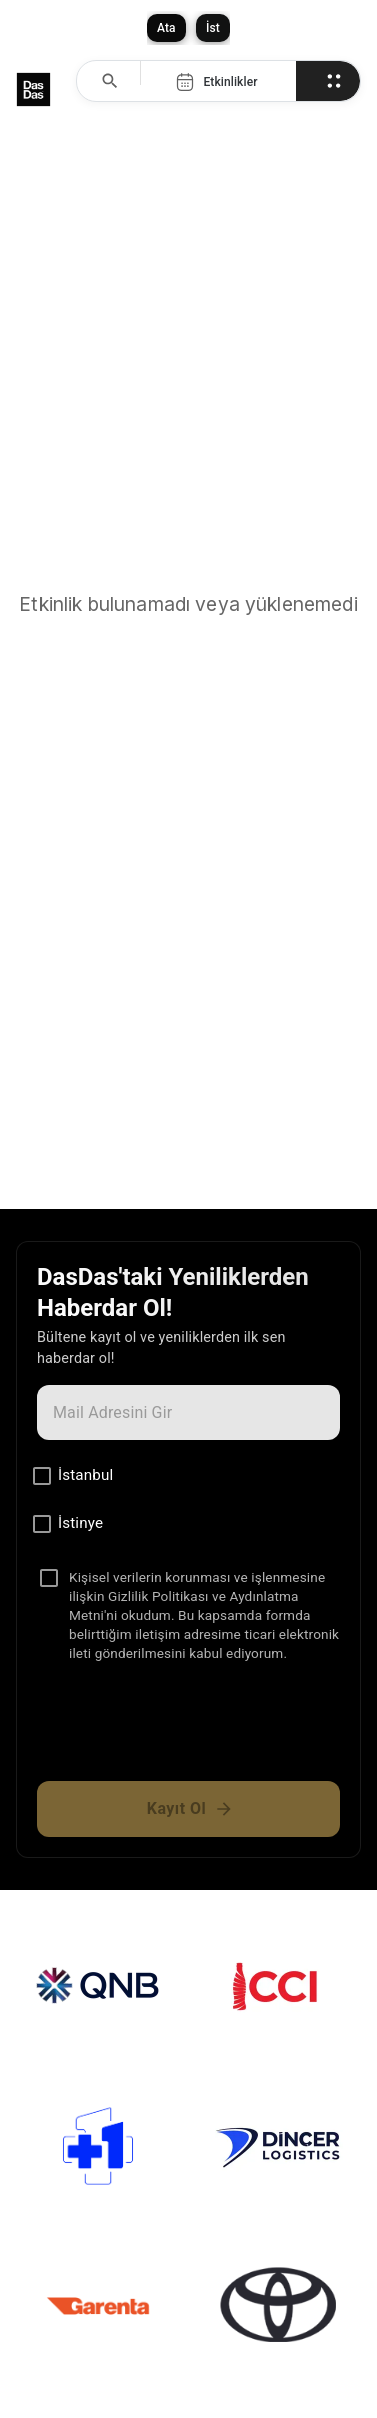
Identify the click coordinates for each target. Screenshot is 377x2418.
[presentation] (189, 1730)
